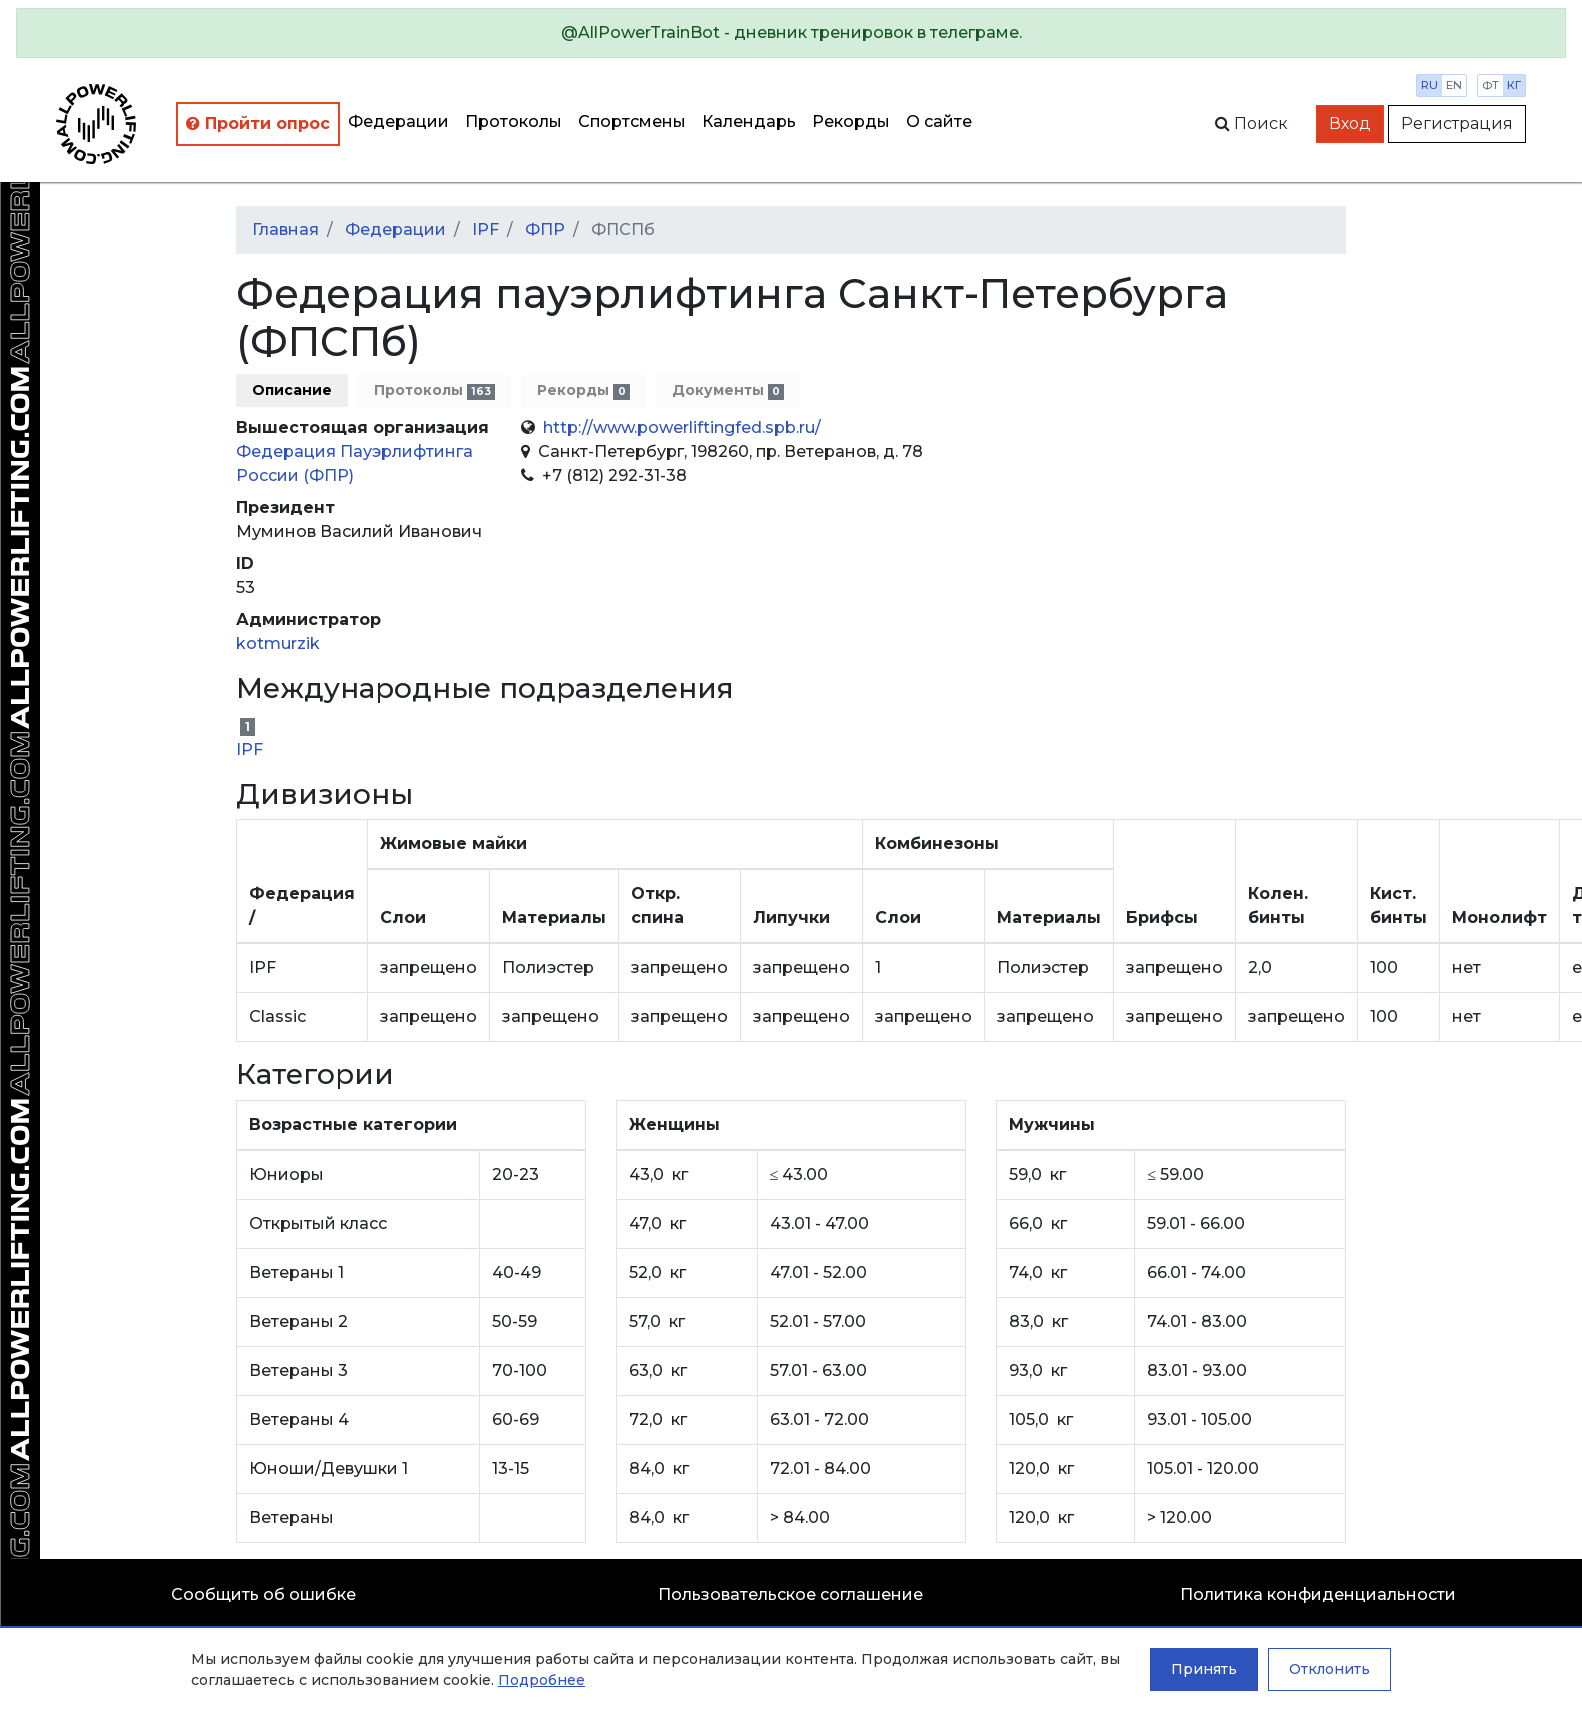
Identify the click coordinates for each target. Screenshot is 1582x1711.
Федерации (398, 121)
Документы (728, 390)
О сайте (939, 121)
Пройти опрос (258, 123)
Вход (1350, 123)
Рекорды (851, 121)
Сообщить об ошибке (263, 1594)
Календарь (749, 121)
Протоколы (513, 121)
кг (1514, 85)
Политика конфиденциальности (1318, 1594)
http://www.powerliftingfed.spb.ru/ (682, 427)
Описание (292, 390)
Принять (1204, 1669)
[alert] (791, 33)
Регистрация (1457, 123)
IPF (485, 229)
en (1454, 85)
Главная (285, 229)
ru (1429, 85)
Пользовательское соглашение (790, 1594)
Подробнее (541, 1680)
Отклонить (1329, 1669)
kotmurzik (278, 643)
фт (1490, 85)
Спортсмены (632, 121)
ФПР (545, 229)
